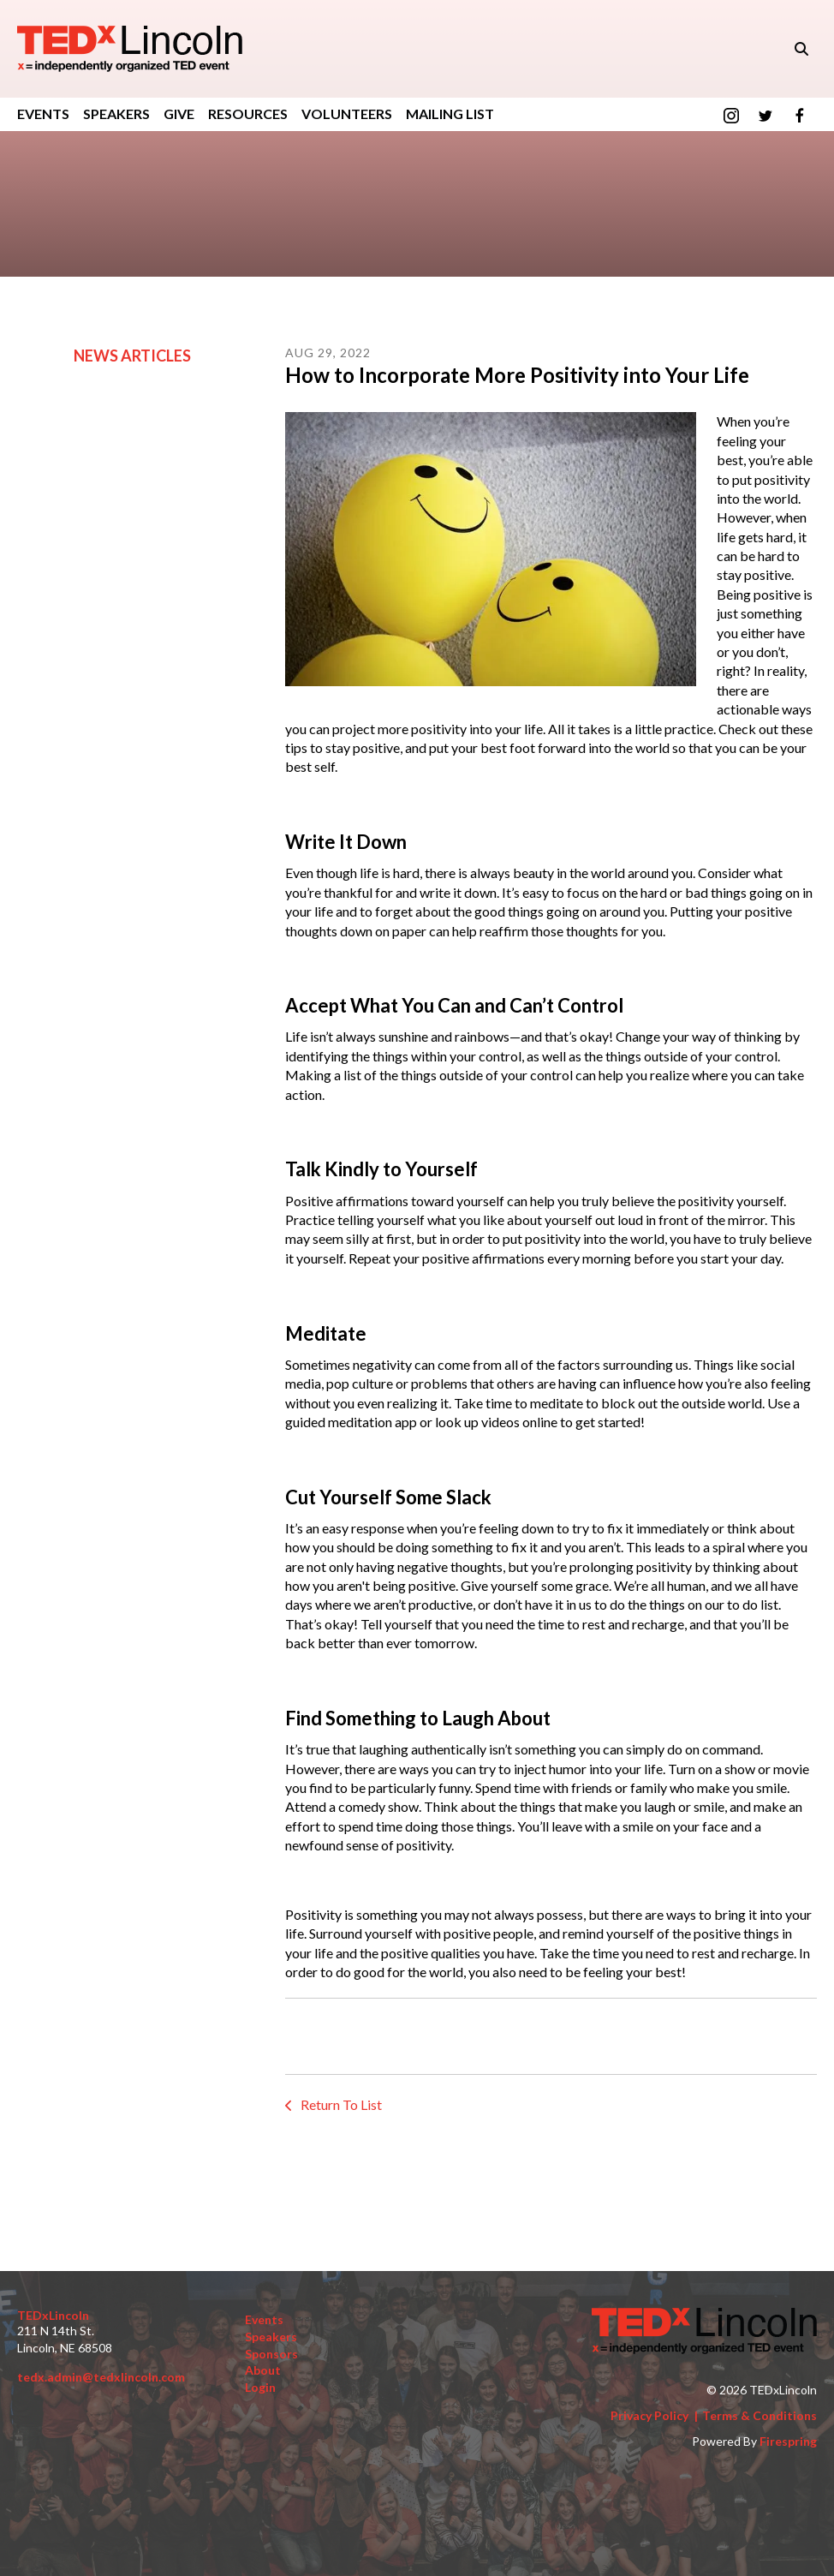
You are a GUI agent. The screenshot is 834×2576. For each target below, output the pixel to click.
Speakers (116, 113)
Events (43, 113)
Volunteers (346, 113)
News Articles (132, 355)
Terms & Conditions (759, 2415)
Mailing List (450, 113)
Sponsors (271, 2353)
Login (260, 2387)
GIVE (179, 113)
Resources (248, 113)
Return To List (340, 2104)
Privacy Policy (649, 2415)
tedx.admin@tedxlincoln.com (101, 2377)
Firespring (788, 2441)
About (263, 2370)
